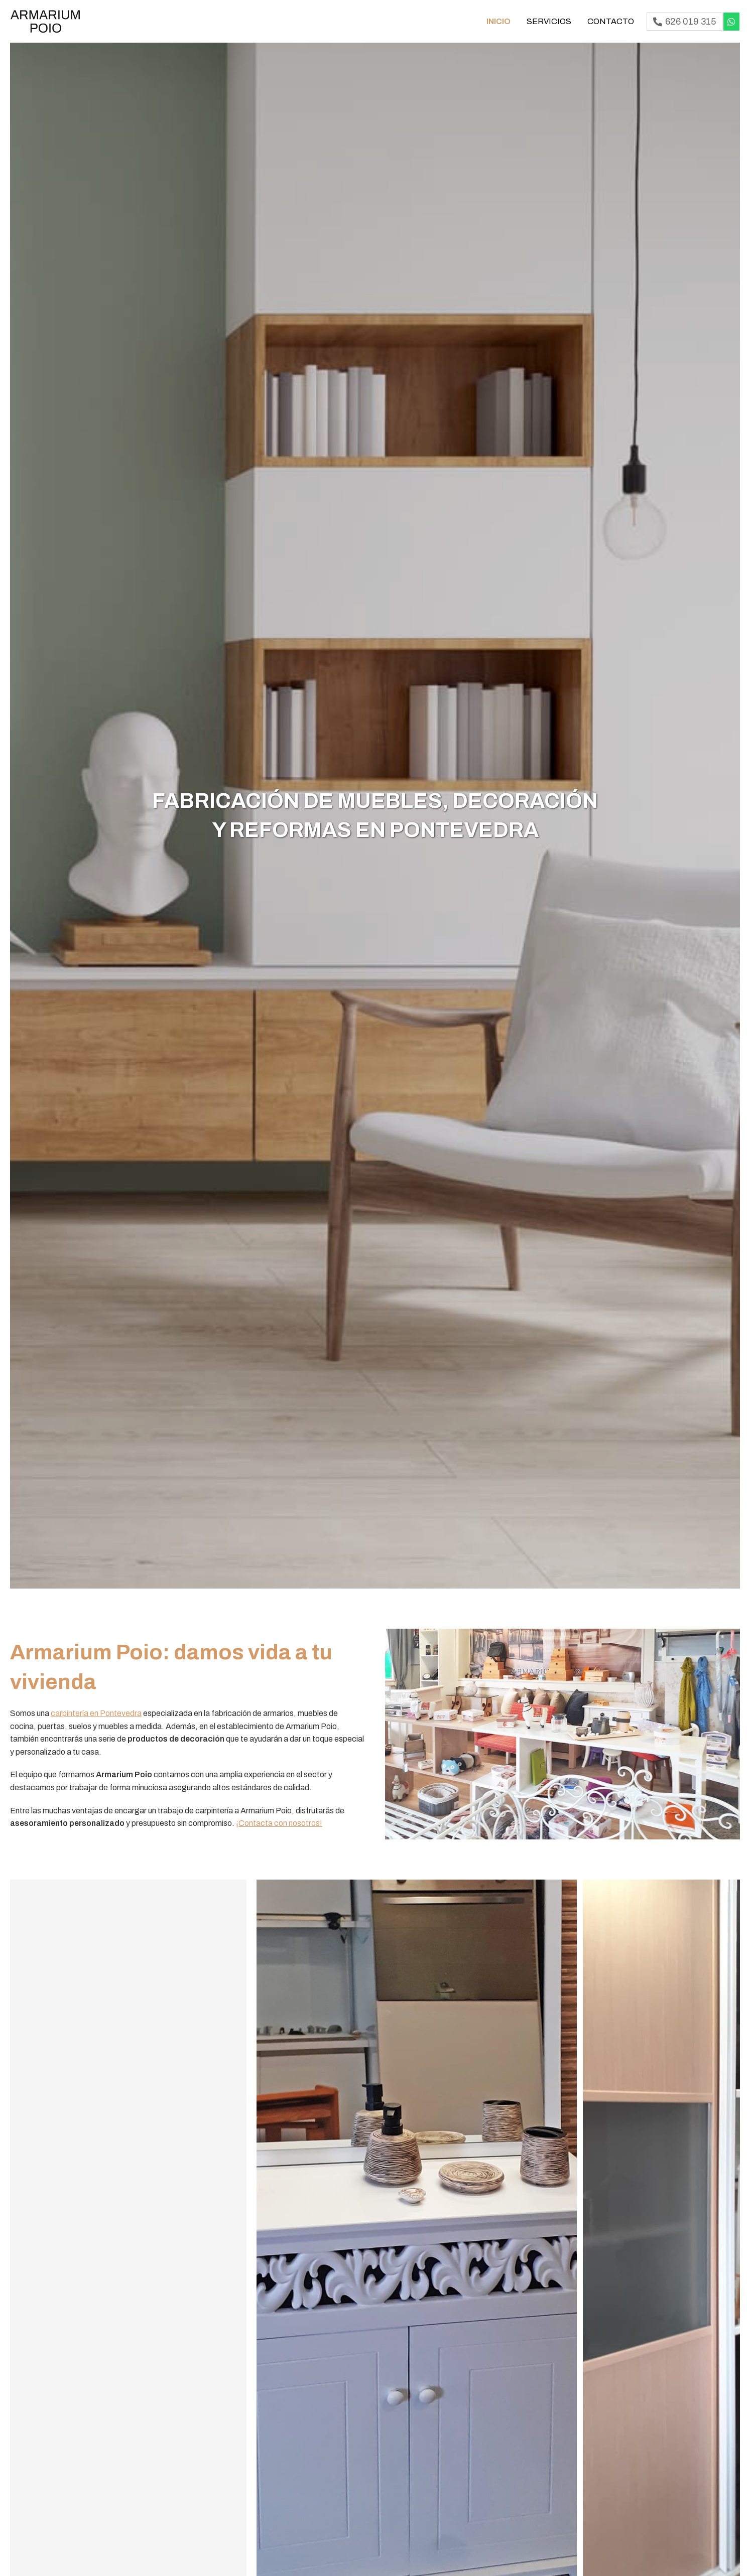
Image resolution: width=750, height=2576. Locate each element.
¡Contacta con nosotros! (279, 1823)
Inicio (498, 21)
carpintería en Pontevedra (96, 1713)
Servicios (549, 21)
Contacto (610, 21)
